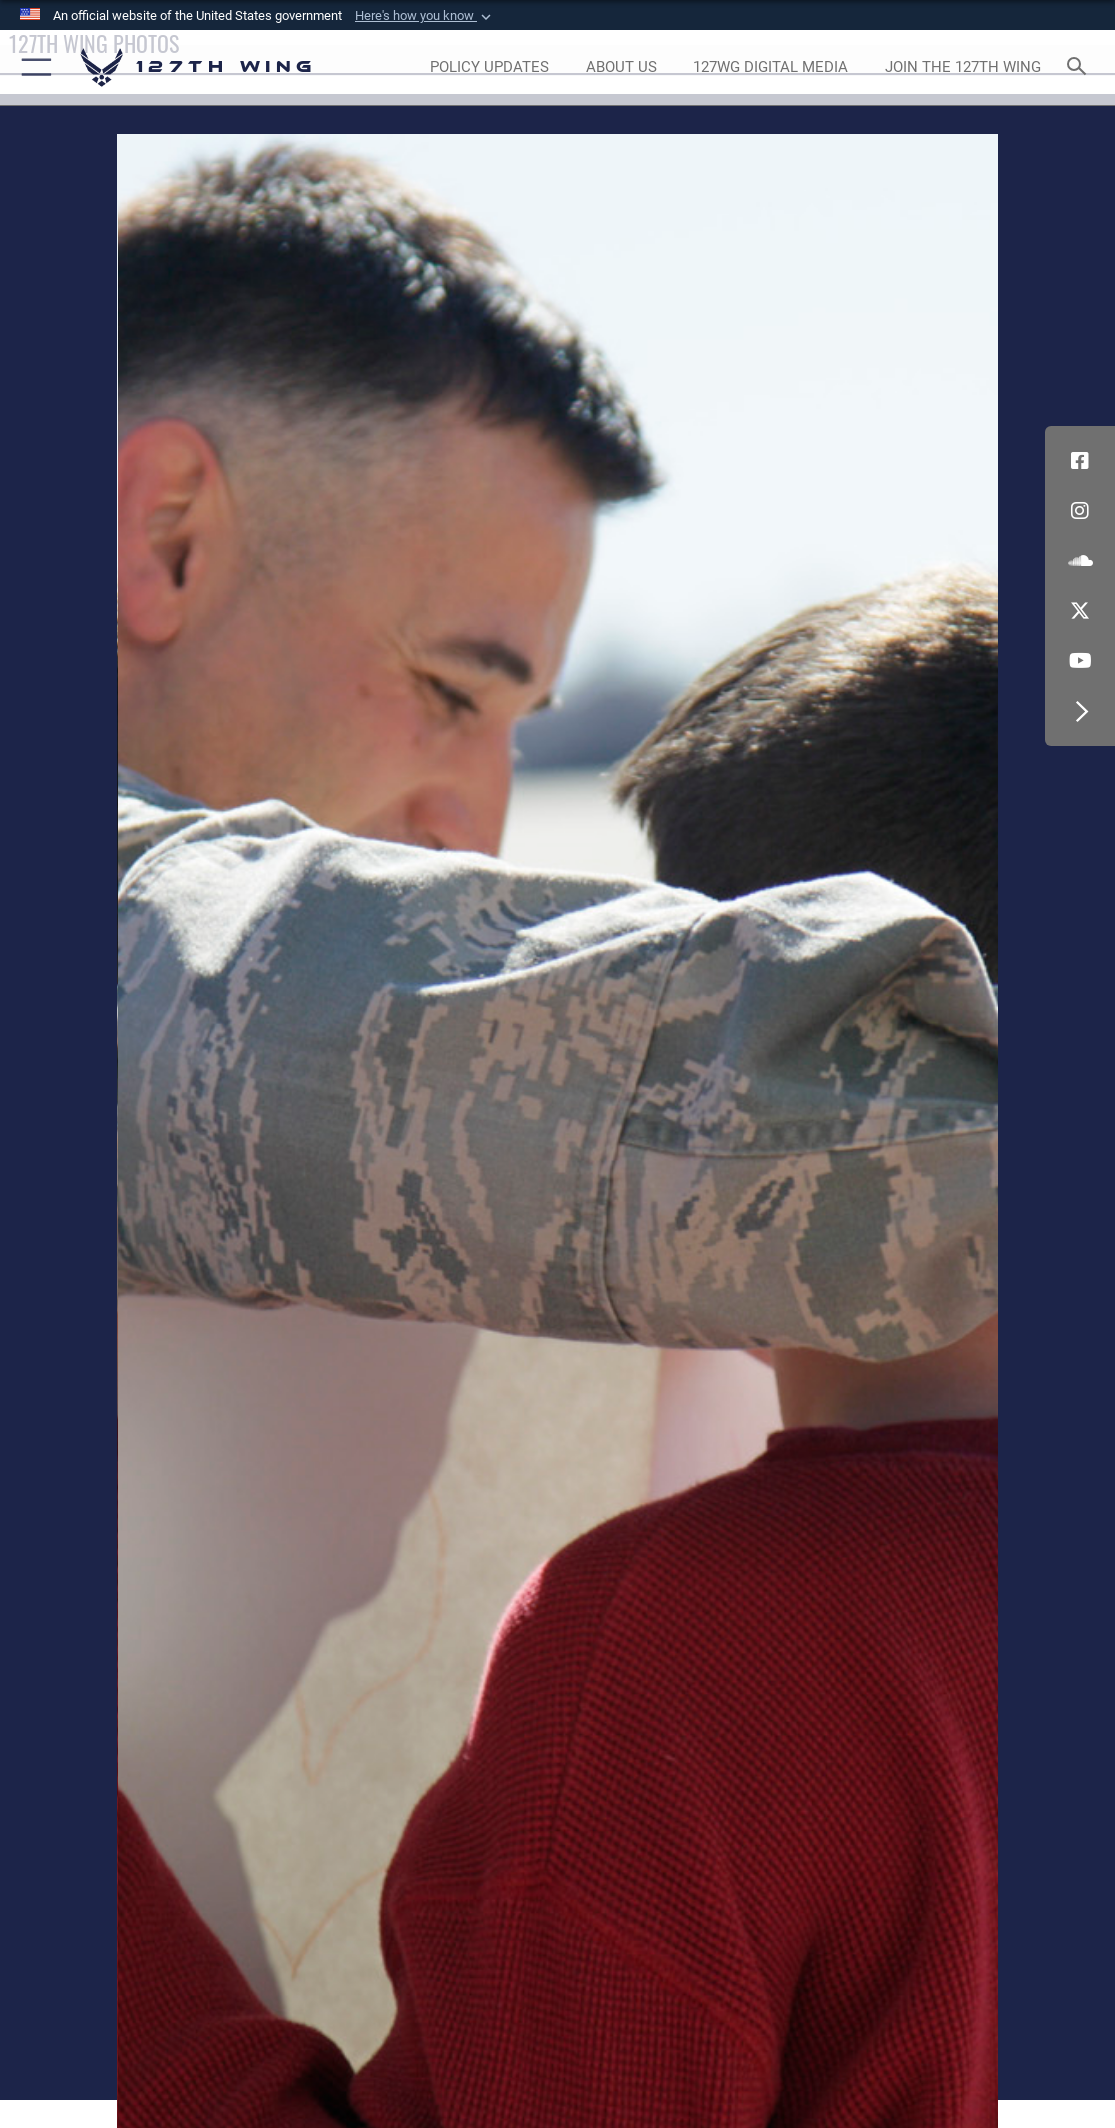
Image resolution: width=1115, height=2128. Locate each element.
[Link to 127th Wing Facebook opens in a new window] (1080, 461)
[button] (425, 16)
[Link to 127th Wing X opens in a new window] (1080, 611)
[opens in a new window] (489, 68)
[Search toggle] (1080, 67)
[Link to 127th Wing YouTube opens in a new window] (1080, 661)
